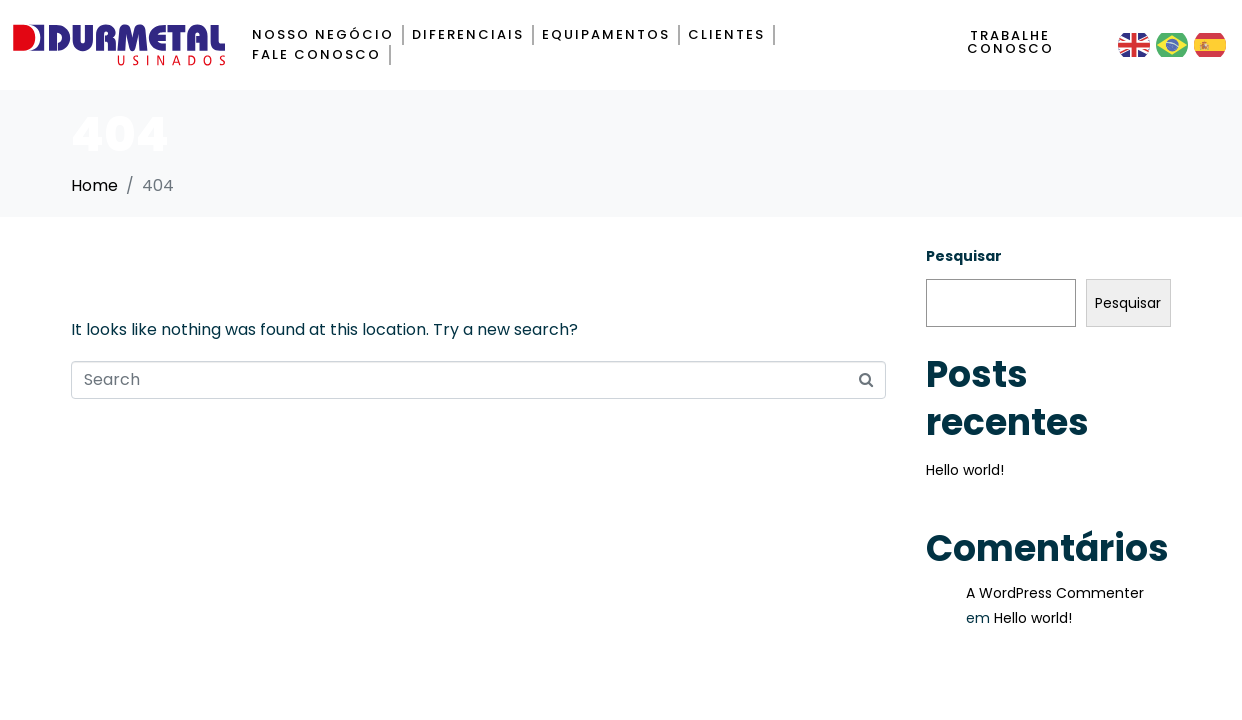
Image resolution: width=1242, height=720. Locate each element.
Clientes (726, 34)
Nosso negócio (323, 34)
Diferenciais (468, 34)
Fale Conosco (316, 54)
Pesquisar (964, 256)
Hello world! (965, 470)
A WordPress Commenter (1055, 593)
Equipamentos (606, 34)
